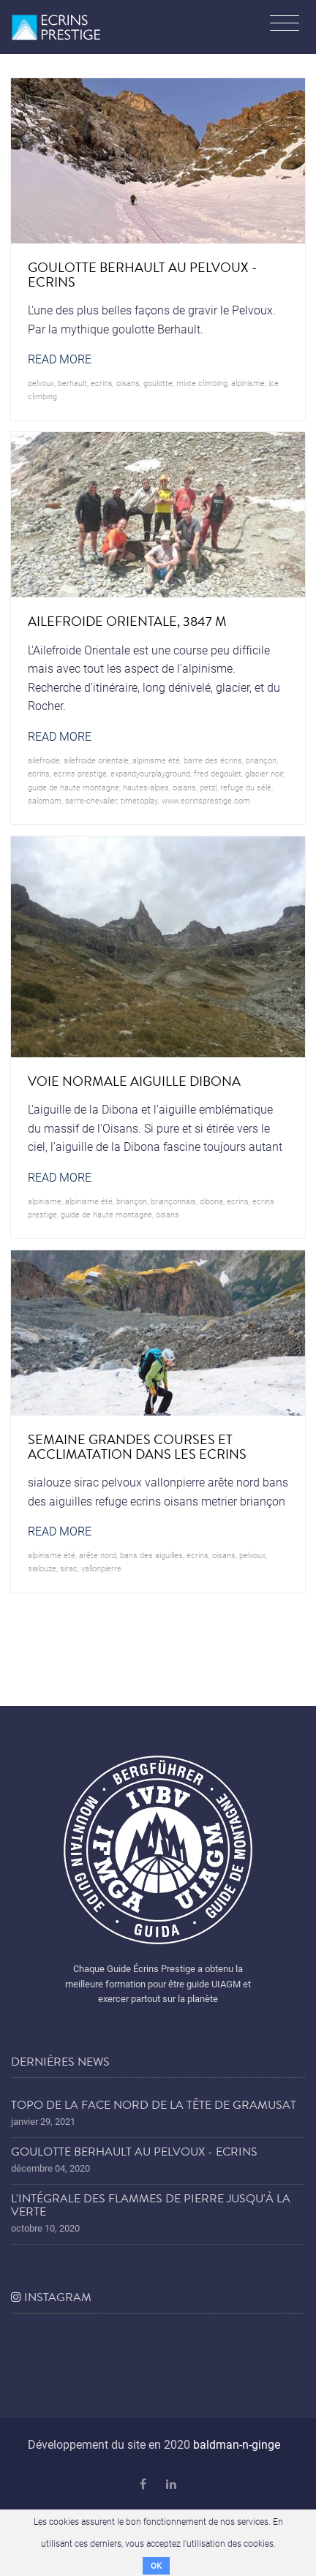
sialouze (42, 1568)
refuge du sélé (245, 787)
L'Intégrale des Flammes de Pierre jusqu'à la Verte (150, 2205)
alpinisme (248, 382)
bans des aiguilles (151, 1554)
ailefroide (44, 760)
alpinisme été (156, 760)
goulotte (158, 382)
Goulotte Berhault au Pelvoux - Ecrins (134, 2152)
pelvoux (41, 382)
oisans (128, 382)
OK (156, 2565)
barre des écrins (213, 760)
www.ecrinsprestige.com (206, 800)
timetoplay (139, 800)
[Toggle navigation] (284, 25)
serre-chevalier (91, 800)
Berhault (72, 382)
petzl (208, 787)
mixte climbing (201, 382)
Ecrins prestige (80, 773)
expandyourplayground (150, 773)
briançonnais (173, 1201)
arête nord (97, 1554)
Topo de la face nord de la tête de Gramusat (153, 2105)
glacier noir (264, 773)
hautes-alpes (146, 787)
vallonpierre (101, 1568)
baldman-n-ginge (236, 2444)
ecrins (102, 382)
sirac (69, 1568)
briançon (261, 760)
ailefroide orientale (96, 760)
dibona (211, 1201)
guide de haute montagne (73, 787)
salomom (44, 800)
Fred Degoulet (217, 773)
